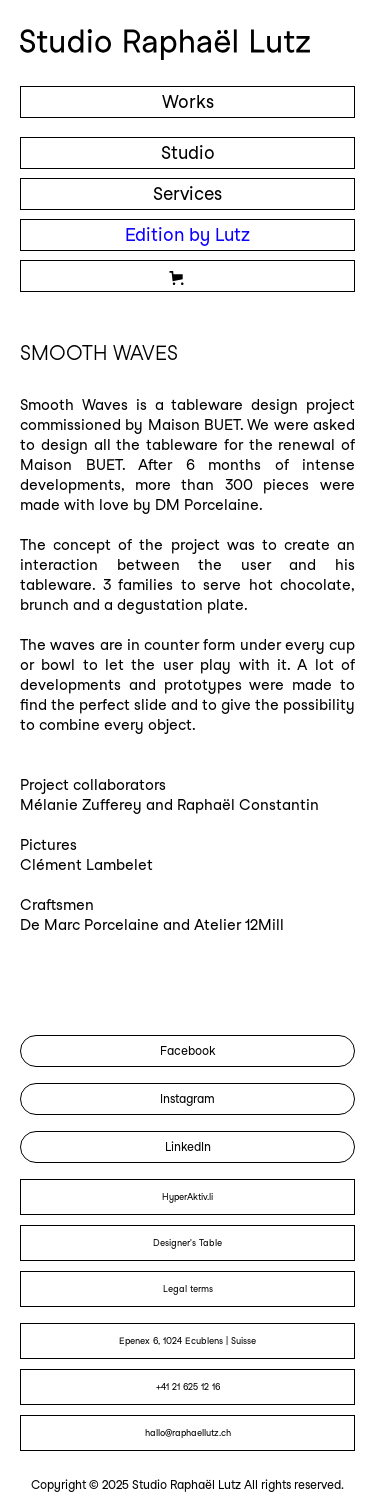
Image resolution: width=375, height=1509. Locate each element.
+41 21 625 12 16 (188, 1386)
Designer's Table (187, 1242)
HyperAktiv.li (187, 1196)
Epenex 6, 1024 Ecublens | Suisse (187, 1340)
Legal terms (188, 1288)
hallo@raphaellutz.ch (188, 1432)
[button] (187, 276)
